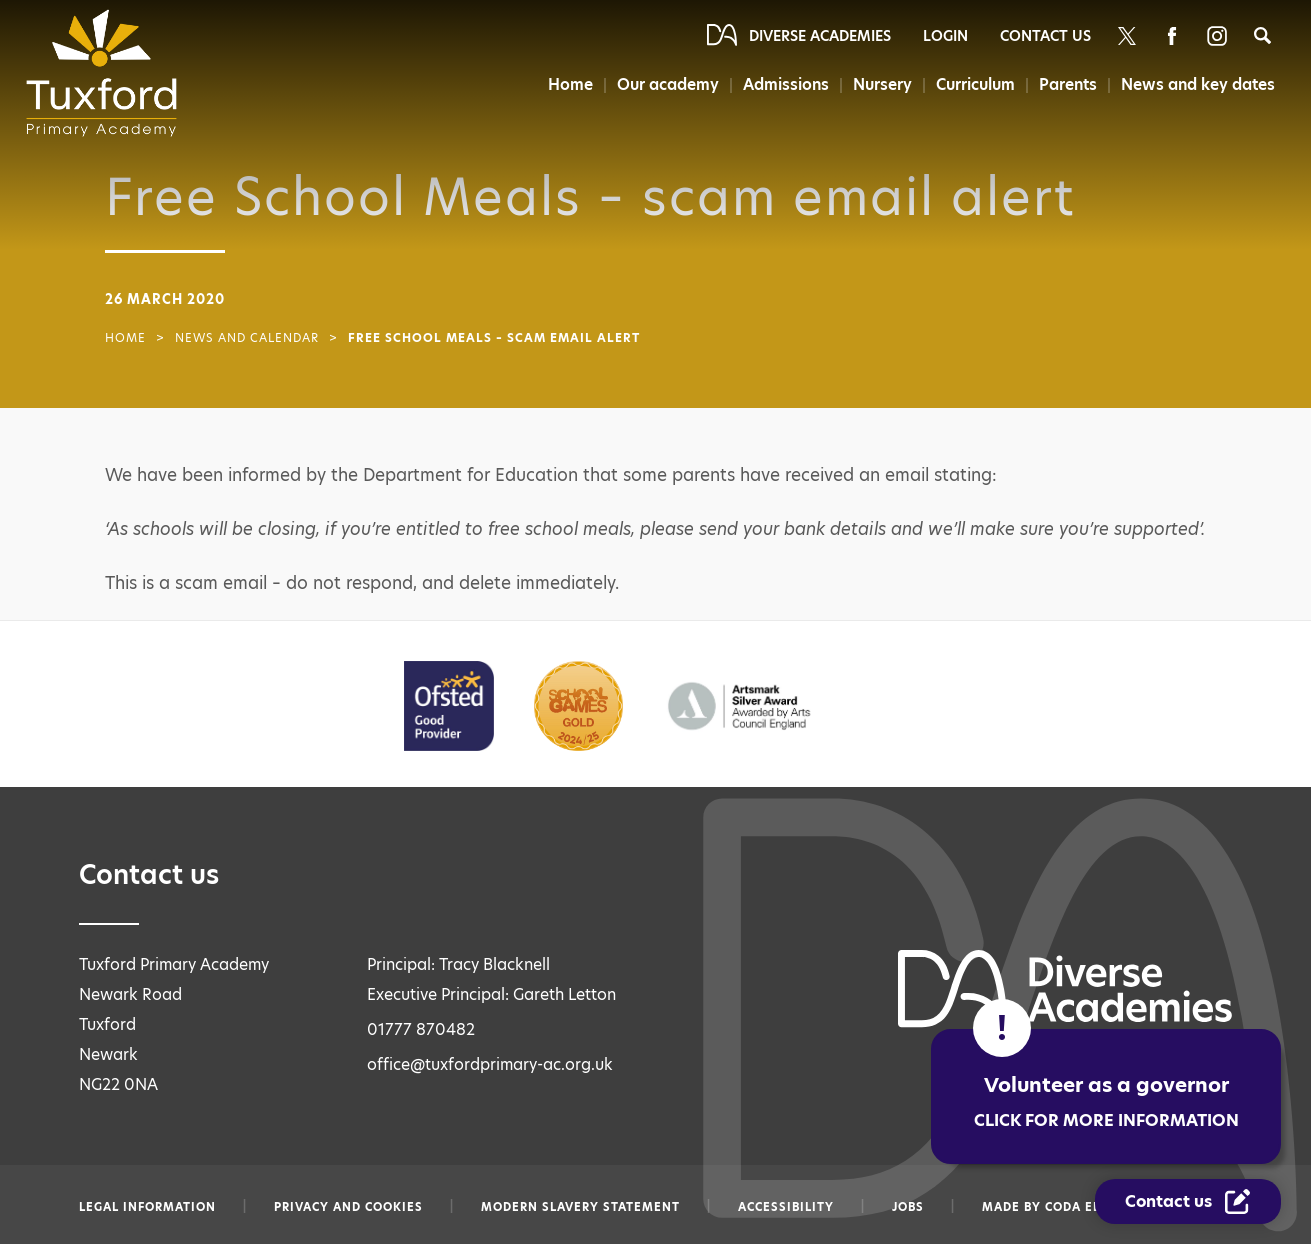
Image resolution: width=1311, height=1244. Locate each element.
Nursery (882, 84)
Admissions (786, 84)
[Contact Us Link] (1188, 1201)
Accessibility (786, 1207)
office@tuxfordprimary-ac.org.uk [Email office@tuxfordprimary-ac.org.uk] (490, 1064)
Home (570, 84)
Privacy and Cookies (348, 1207)
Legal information (147, 1207)
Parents (1068, 84)
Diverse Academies (820, 36)
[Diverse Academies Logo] (108, 73)
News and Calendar (247, 338)
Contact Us (1045, 36)
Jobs (908, 1207)
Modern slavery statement (580, 1207)
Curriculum (975, 84)
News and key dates (1198, 84)
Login (945, 36)
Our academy (668, 84)
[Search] (1262, 35)
